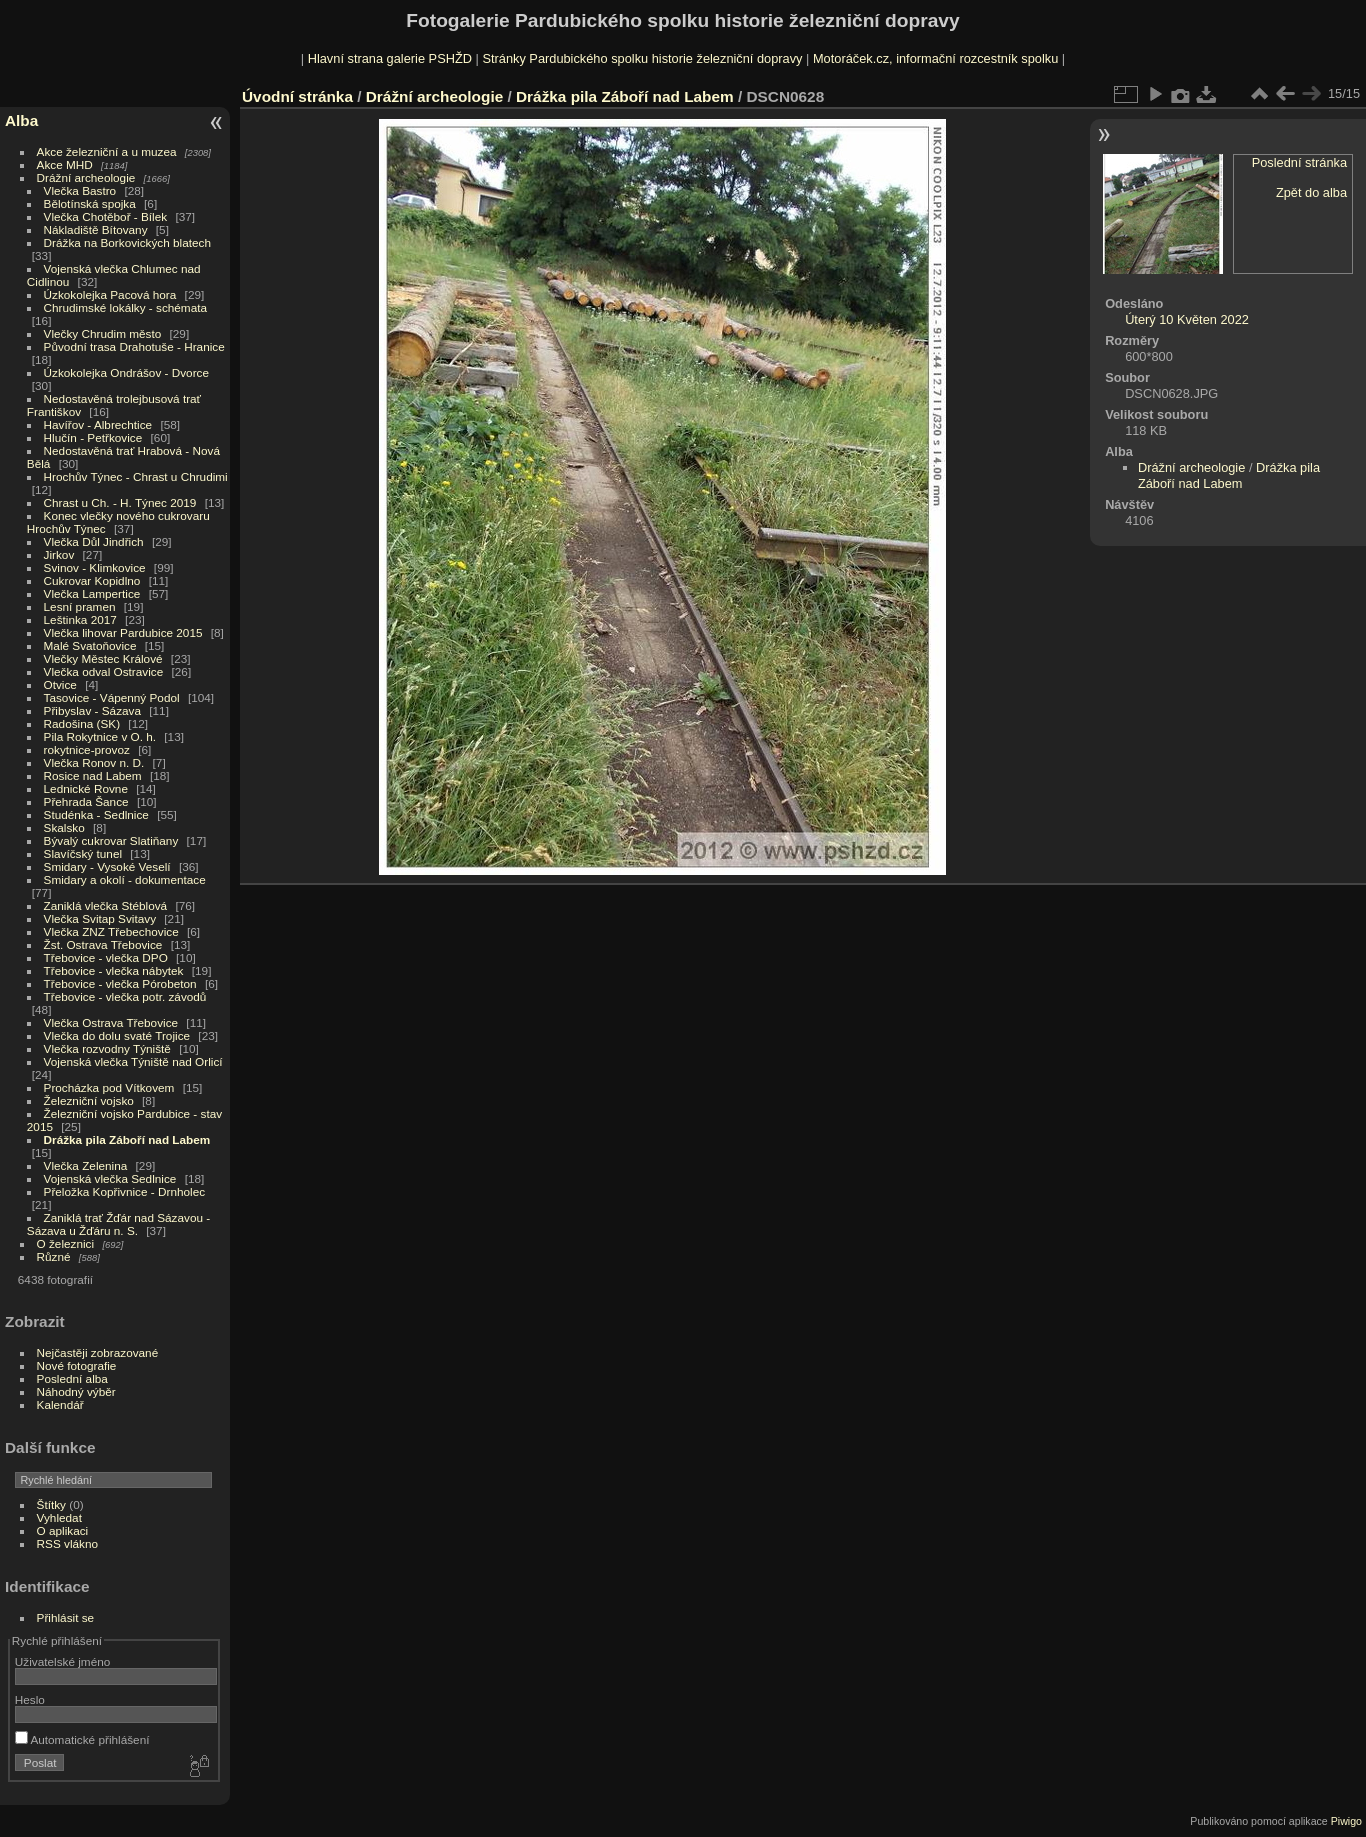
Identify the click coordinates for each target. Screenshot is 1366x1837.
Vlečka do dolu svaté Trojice (117, 1035)
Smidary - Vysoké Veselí (107, 866)
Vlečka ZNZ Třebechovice (111, 931)
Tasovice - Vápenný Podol (112, 697)
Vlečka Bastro (80, 190)
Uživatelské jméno (62, 1661)
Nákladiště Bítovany (96, 229)
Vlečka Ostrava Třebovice (111, 1022)
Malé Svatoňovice (90, 645)
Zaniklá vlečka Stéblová (106, 905)
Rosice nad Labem (93, 775)
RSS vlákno (67, 1543)
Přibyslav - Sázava (92, 710)
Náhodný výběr (76, 1391)
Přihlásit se (66, 1617)
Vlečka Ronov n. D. (94, 762)
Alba (21, 120)
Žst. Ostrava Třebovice (103, 944)
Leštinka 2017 (80, 619)
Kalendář (60, 1404)
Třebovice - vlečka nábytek (114, 970)
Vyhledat (59, 1517)
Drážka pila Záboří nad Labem (127, 1139)
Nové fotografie (77, 1365)
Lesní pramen (80, 606)
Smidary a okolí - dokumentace (125, 879)
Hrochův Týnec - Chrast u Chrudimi (136, 476)
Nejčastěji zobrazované (98, 1352)
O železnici (66, 1243)
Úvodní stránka (297, 96)
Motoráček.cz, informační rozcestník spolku (935, 58)
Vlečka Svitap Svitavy (100, 918)
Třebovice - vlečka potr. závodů (125, 996)
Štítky (51, 1504)
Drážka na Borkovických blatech (127, 242)
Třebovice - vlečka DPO (106, 957)
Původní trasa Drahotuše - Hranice (134, 346)
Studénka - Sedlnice (96, 814)
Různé (54, 1256)
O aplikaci (63, 1530)
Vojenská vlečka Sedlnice (110, 1178)
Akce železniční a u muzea (107, 151)
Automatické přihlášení (82, 1739)
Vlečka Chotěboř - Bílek (106, 216)
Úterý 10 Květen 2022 (1187, 319)
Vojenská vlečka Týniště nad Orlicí (133, 1061)
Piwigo (1346, 1821)
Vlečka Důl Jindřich (94, 541)
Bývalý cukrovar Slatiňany (111, 840)
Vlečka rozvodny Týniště (107, 1048)
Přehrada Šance (86, 801)
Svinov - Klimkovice (95, 567)
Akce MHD (65, 164)
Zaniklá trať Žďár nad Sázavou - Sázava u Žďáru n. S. (118, 1224)
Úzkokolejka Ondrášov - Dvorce (126, 372)
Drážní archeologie (86, 177)
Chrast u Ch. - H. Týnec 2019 (120, 502)
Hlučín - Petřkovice (93, 437)
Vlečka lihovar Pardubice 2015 (123, 632)
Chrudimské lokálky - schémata (125, 307)
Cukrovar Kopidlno (92, 580)
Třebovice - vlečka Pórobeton (120, 983)
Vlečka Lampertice (92, 593)
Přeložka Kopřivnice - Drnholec (125, 1191)
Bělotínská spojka (90, 203)
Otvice (60, 684)
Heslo (30, 1699)
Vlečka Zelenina (86, 1165)
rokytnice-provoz (87, 749)
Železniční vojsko (91, 1100)
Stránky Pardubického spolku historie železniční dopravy (642, 58)
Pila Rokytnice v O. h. (100, 736)
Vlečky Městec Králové (103, 658)
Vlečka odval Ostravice (104, 671)
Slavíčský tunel (83, 853)
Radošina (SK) (82, 723)
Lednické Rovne (86, 788)
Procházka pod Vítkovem (109, 1087)
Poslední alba (72, 1378)
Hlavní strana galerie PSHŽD (390, 58)
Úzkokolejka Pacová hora (110, 294)
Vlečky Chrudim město (103, 333)
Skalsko (64, 827)
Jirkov (59, 554)
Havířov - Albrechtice (98, 424)
